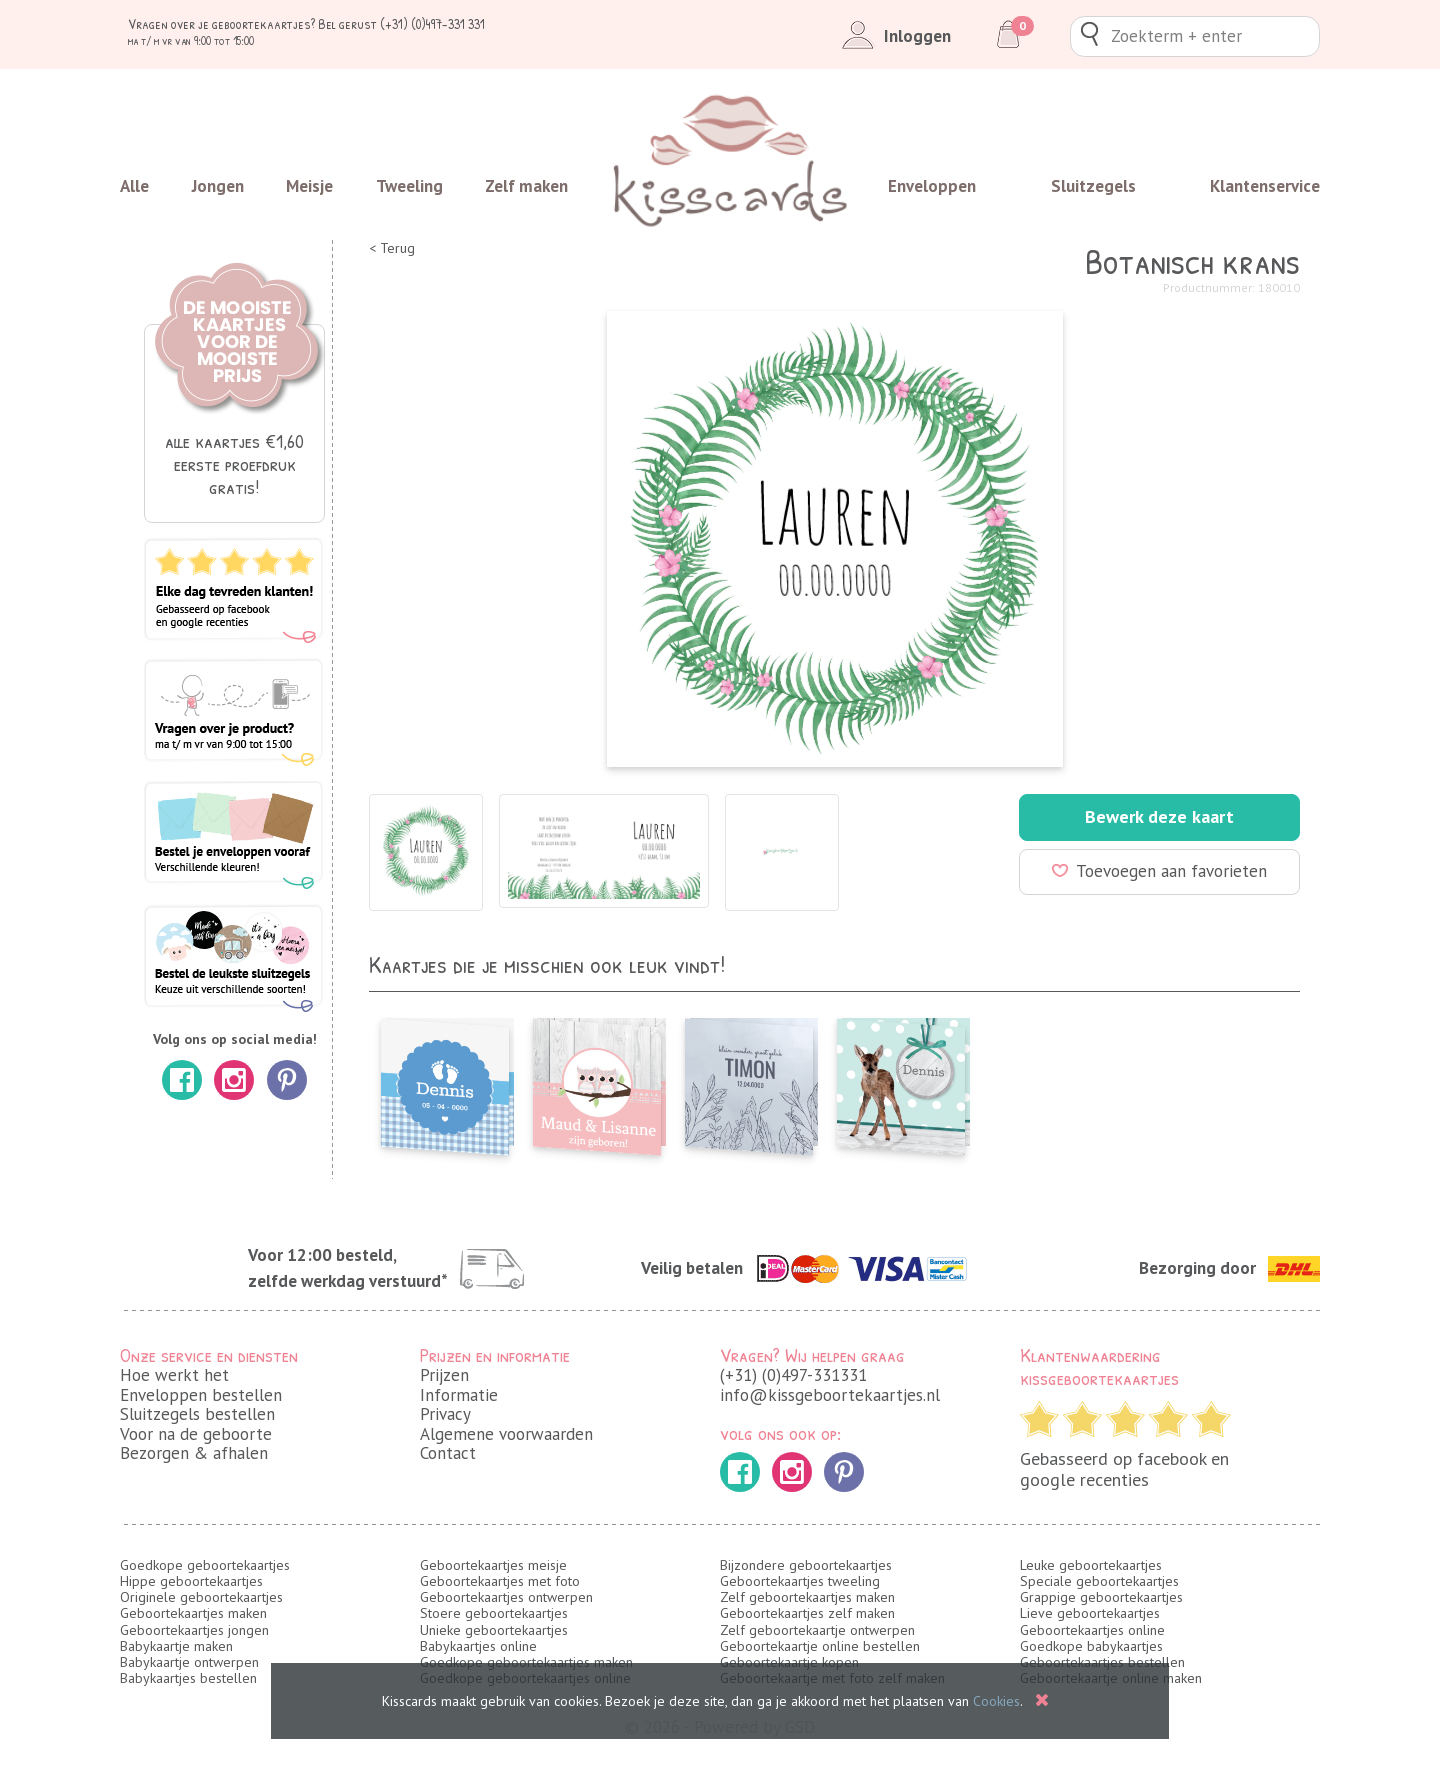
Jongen (218, 186)
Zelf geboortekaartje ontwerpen (817, 1630)
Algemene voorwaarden (506, 1434)
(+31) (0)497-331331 (793, 1375)
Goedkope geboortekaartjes (205, 1565)
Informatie (459, 1395)
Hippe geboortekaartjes (191, 1581)
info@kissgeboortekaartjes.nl (830, 1395)
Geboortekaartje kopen (789, 1662)
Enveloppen (932, 186)
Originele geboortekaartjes (201, 1597)
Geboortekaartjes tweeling (800, 1581)
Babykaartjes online (478, 1646)
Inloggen (892, 36)
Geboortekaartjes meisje (493, 1565)
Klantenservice (1265, 186)
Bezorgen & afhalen (194, 1453)
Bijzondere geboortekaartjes (806, 1565)
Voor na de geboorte (196, 1434)
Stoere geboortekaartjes (494, 1613)
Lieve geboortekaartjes (1090, 1613)
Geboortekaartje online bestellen (820, 1646)
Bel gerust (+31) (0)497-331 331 (401, 23)
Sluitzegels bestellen (197, 1414)
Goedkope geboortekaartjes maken (526, 1662)
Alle (134, 186)
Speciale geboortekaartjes (1099, 1581)
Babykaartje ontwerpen (189, 1662)
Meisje (309, 186)
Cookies (996, 1701)
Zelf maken (526, 186)
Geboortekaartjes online (1092, 1630)
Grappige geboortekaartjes (1101, 1597)
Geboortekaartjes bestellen (1102, 1662)
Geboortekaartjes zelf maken (807, 1613)
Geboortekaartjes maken (193, 1613)
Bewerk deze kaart (1159, 816)
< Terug (392, 248)
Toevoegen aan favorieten (1159, 871)
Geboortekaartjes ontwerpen (506, 1597)
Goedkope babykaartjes (1091, 1646)
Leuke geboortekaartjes (1091, 1565)
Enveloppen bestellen (201, 1395)
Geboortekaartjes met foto (500, 1581)
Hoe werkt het (174, 1375)
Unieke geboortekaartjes (494, 1630)
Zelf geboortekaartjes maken (807, 1597)
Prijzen (444, 1375)
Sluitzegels (1093, 186)
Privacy (445, 1414)
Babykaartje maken (176, 1646)
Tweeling (409, 186)
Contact (448, 1453)
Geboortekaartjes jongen (194, 1630)
